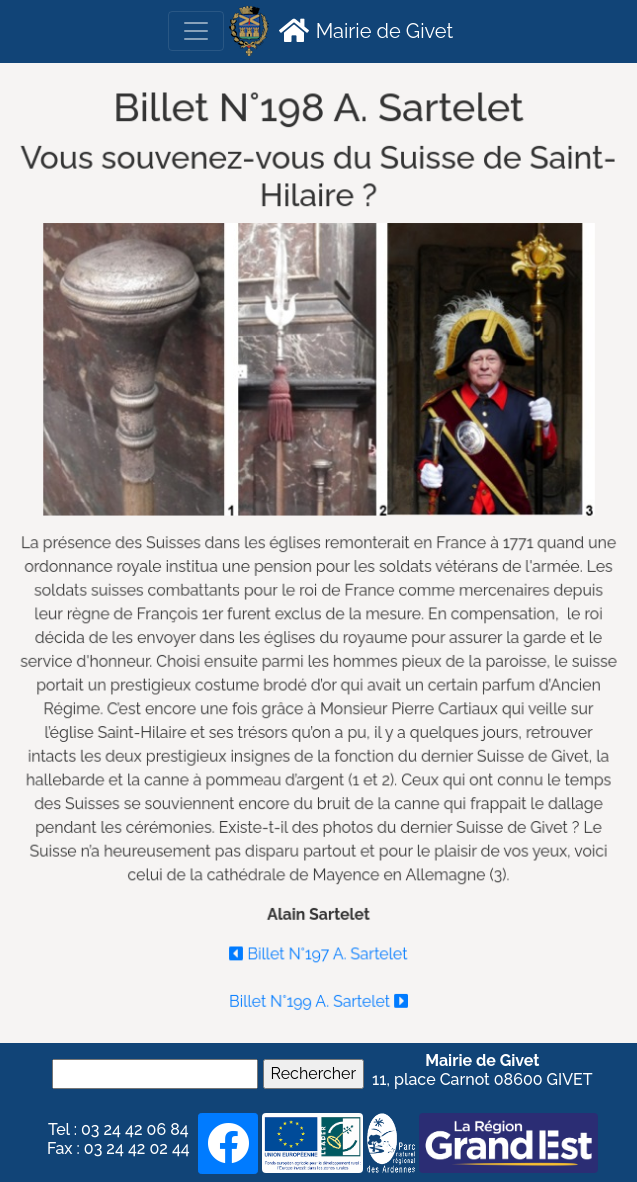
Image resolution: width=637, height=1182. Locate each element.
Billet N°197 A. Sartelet (319, 949)
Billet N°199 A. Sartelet (318, 995)
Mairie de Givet (363, 30)
